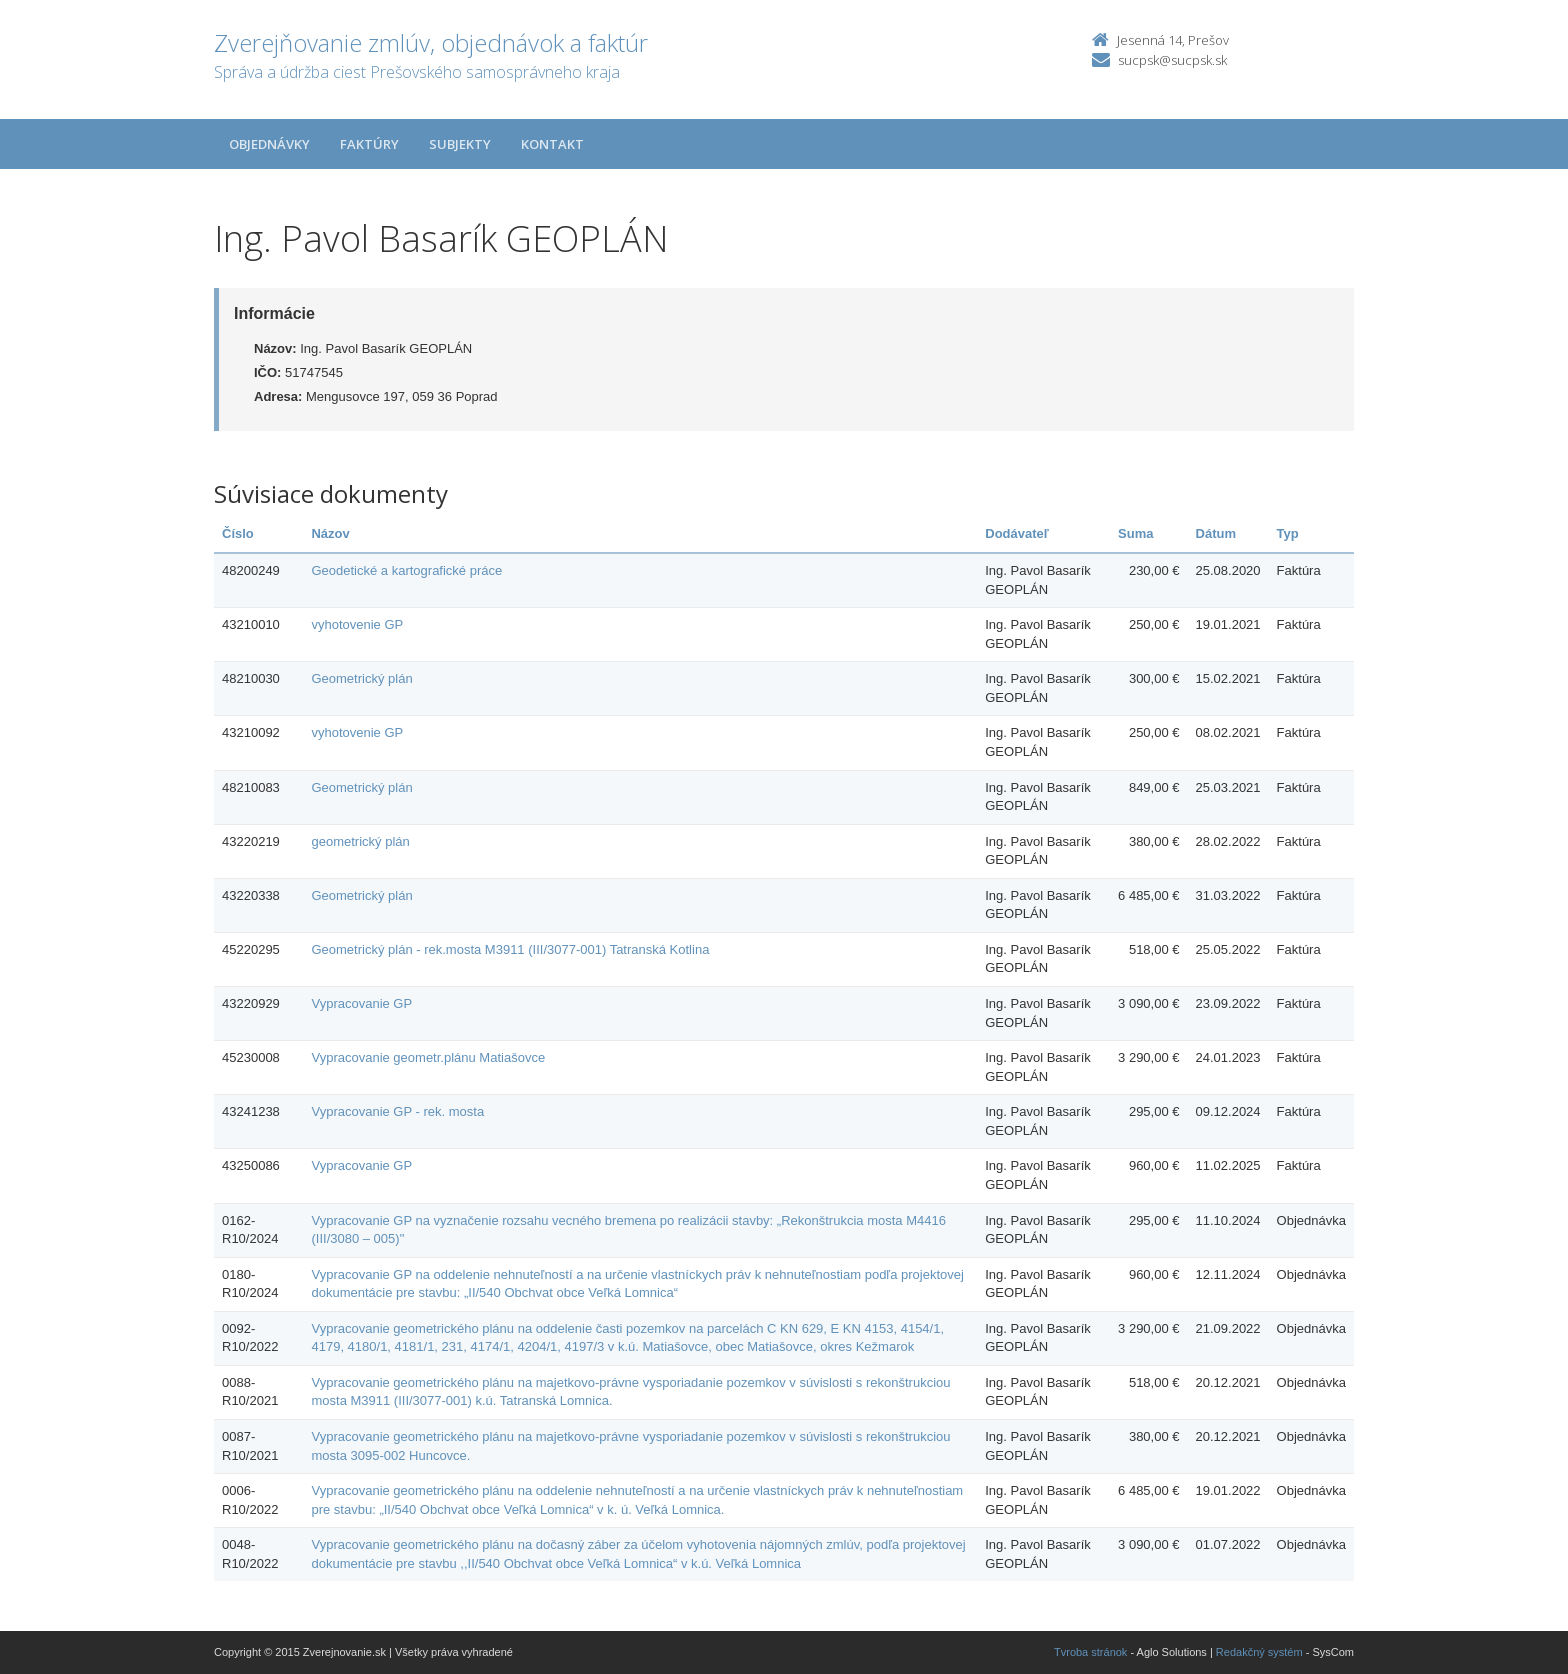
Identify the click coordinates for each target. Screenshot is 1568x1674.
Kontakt (552, 144)
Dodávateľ (1017, 533)
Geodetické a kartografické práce (406, 570)
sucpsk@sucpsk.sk (1172, 60)
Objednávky (269, 144)
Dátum (1216, 533)
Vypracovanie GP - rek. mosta (397, 1111)
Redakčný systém (1259, 1652)
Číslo (238, 533)
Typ (1288, 533)
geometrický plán (360, 841)
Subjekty (460, 144)
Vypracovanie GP (361, 1003)
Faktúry (369, 144)
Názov (330, 533)
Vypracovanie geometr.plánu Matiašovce (428, 1057)
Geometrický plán (361, 678)
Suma (1135, 533)
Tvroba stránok (1090, 1652)
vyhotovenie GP (357, 624)
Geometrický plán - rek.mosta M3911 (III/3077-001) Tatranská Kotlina (510, 949)
